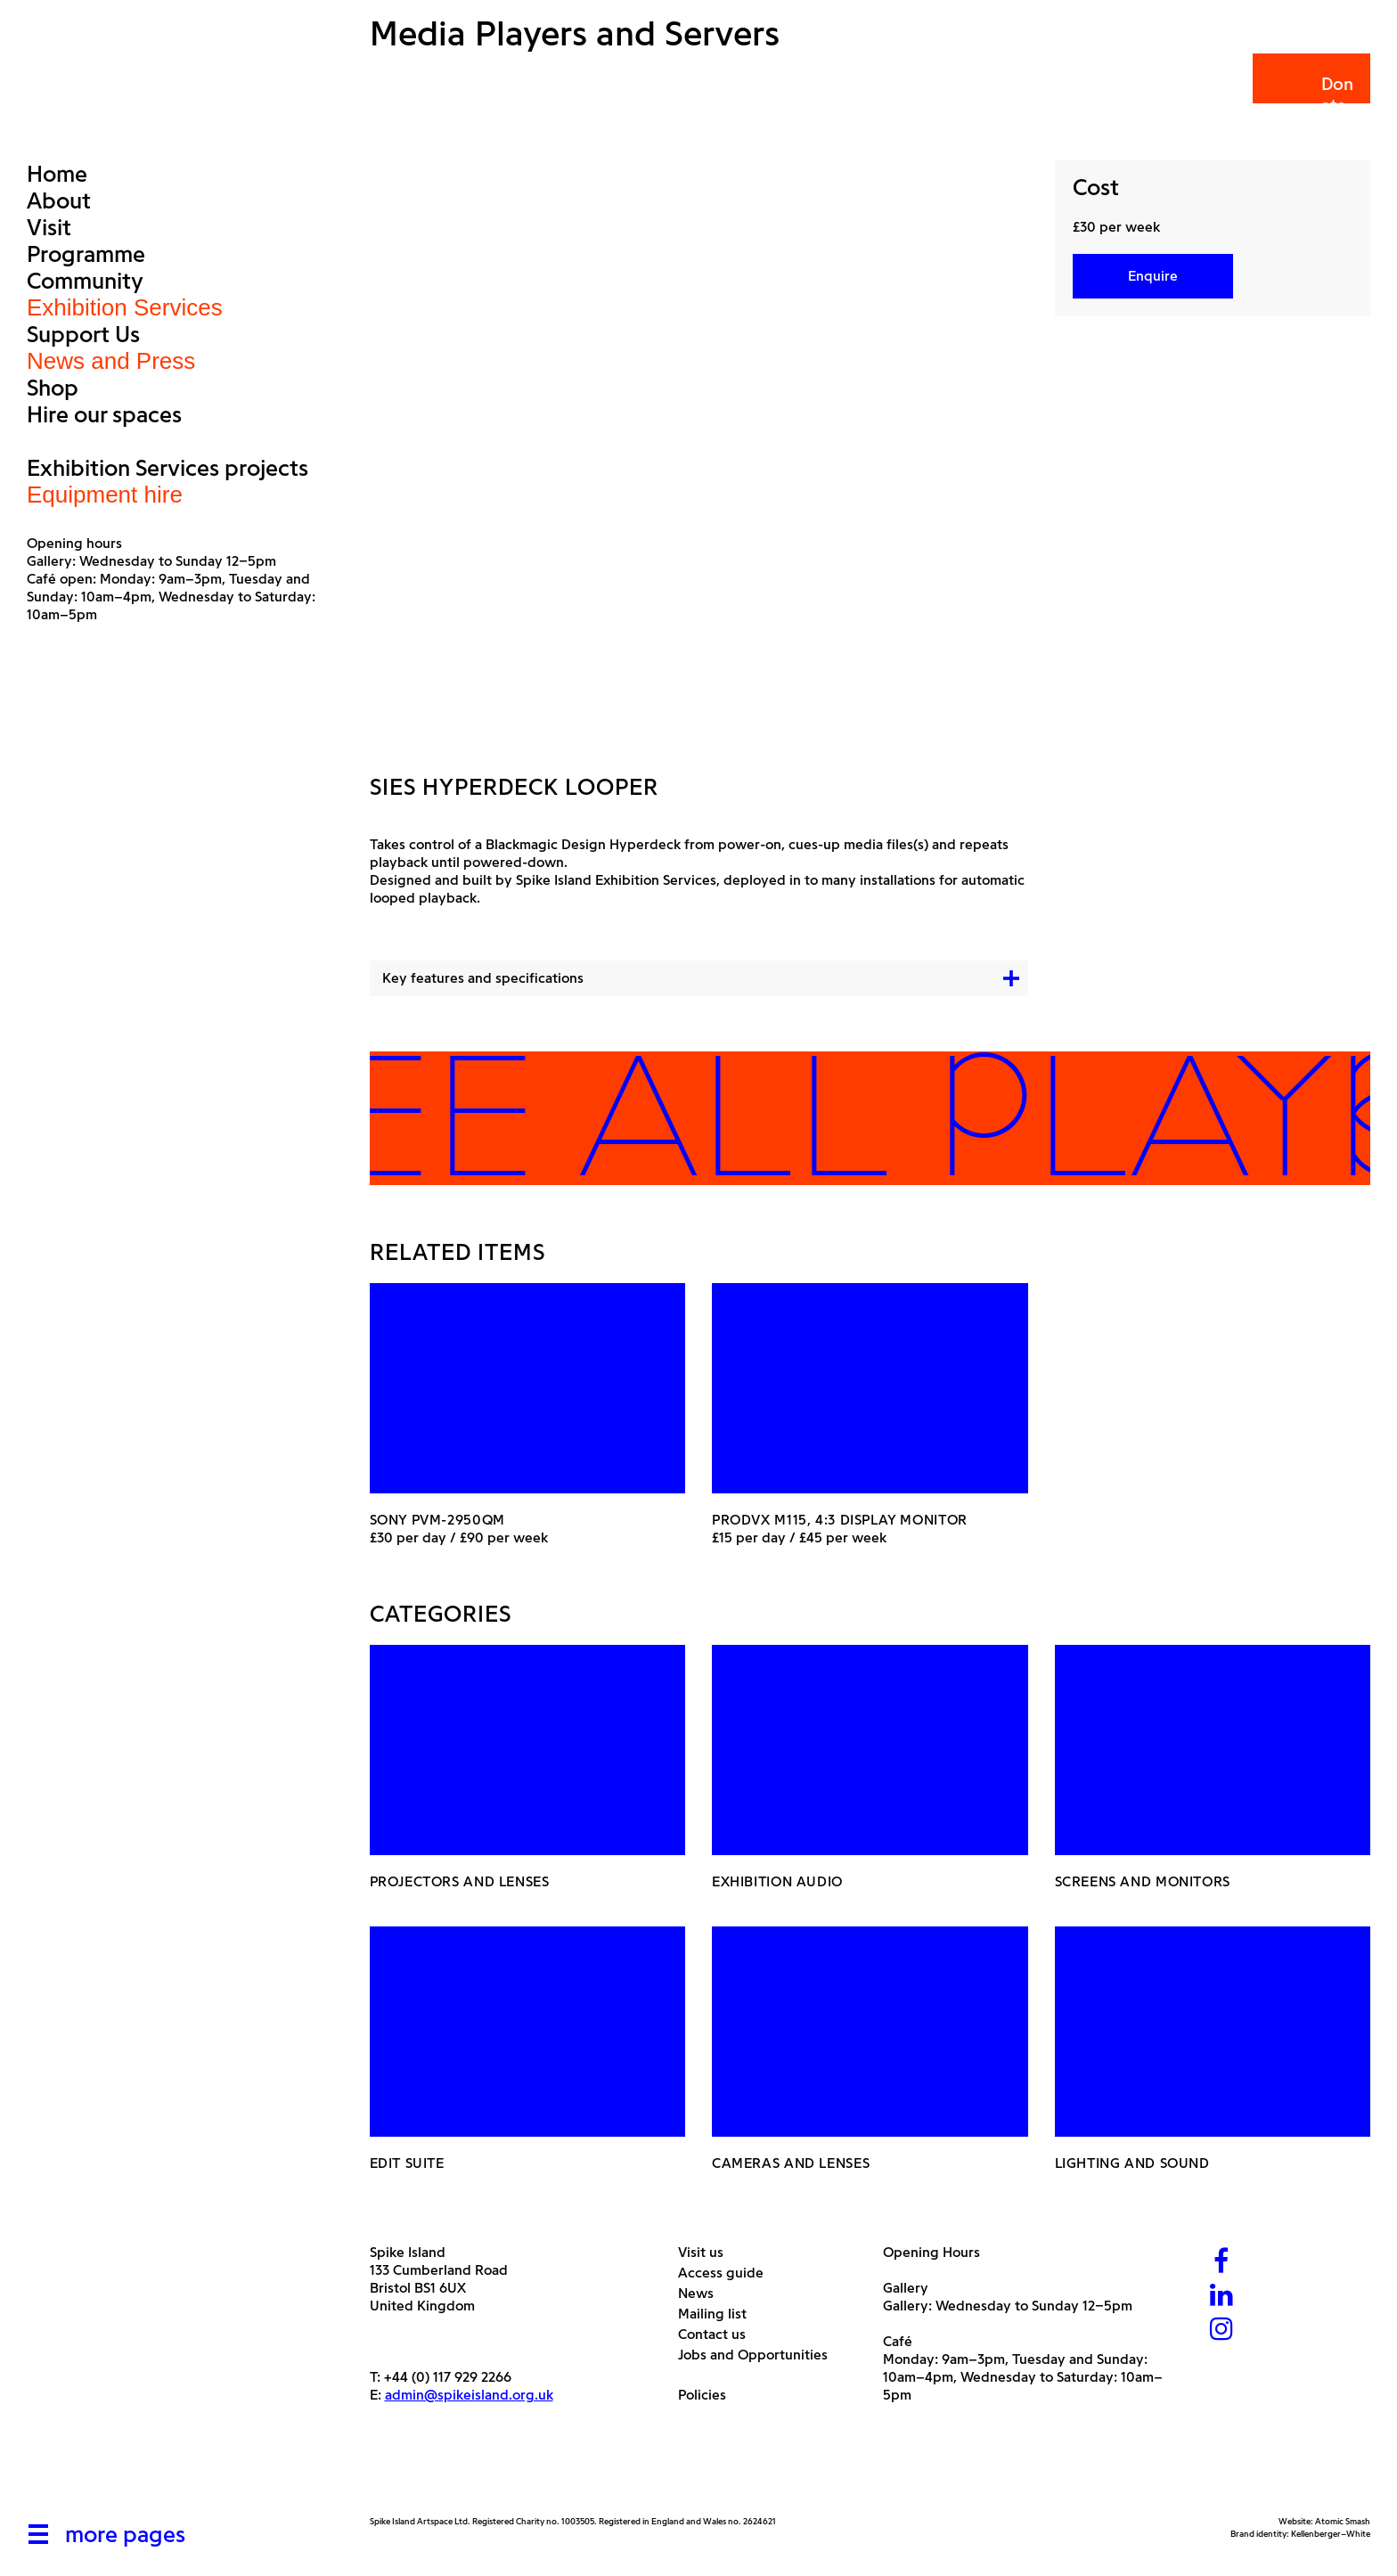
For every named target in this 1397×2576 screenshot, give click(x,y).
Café (897, 2341)
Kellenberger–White (1330, 2533)
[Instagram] (1221, 2330)
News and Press (111, 361)
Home (57, 173)
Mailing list (719, 2313)
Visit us (707, 2252)
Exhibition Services (125, 307)
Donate (1310, 95)
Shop (52, 387)
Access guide (727, 2272)
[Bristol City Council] (547, 2473)
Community (85, 280)
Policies (708, 2394)
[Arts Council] (414, 2473)
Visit (49, 227)
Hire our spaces (104, 414)
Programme (86, 254)
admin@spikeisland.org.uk (469, 2394)
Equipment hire (105, 494)
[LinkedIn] (1221, 2296)
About (59, 200)
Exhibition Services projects (167, 467)
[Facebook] (1221, 2263)
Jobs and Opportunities (759, 2354)
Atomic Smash (1342, 2521)
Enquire (1153, 275)
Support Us (83, 334)
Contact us (718, 2334)
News (702, 2293)
